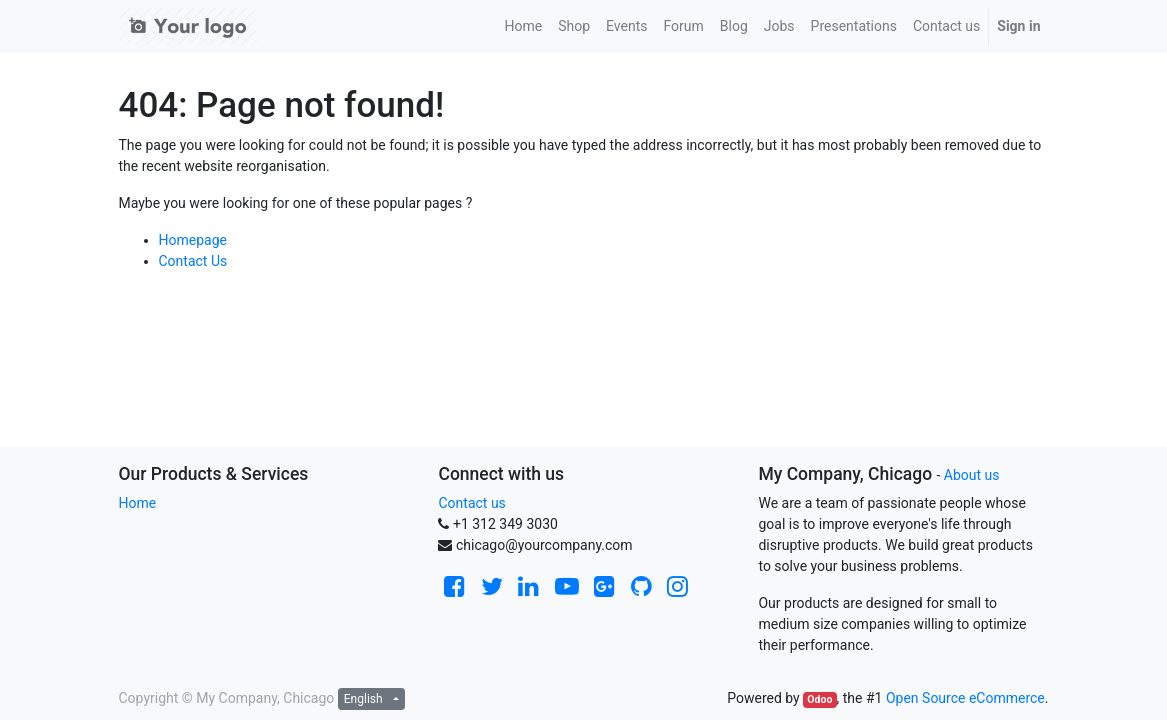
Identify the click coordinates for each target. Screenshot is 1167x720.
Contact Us (193, 261)
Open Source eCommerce (965, 698)
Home (138, 503)
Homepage (193, 240)
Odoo (819, 699)
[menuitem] (523, 26)
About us (972, 475)
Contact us (471, 503)
